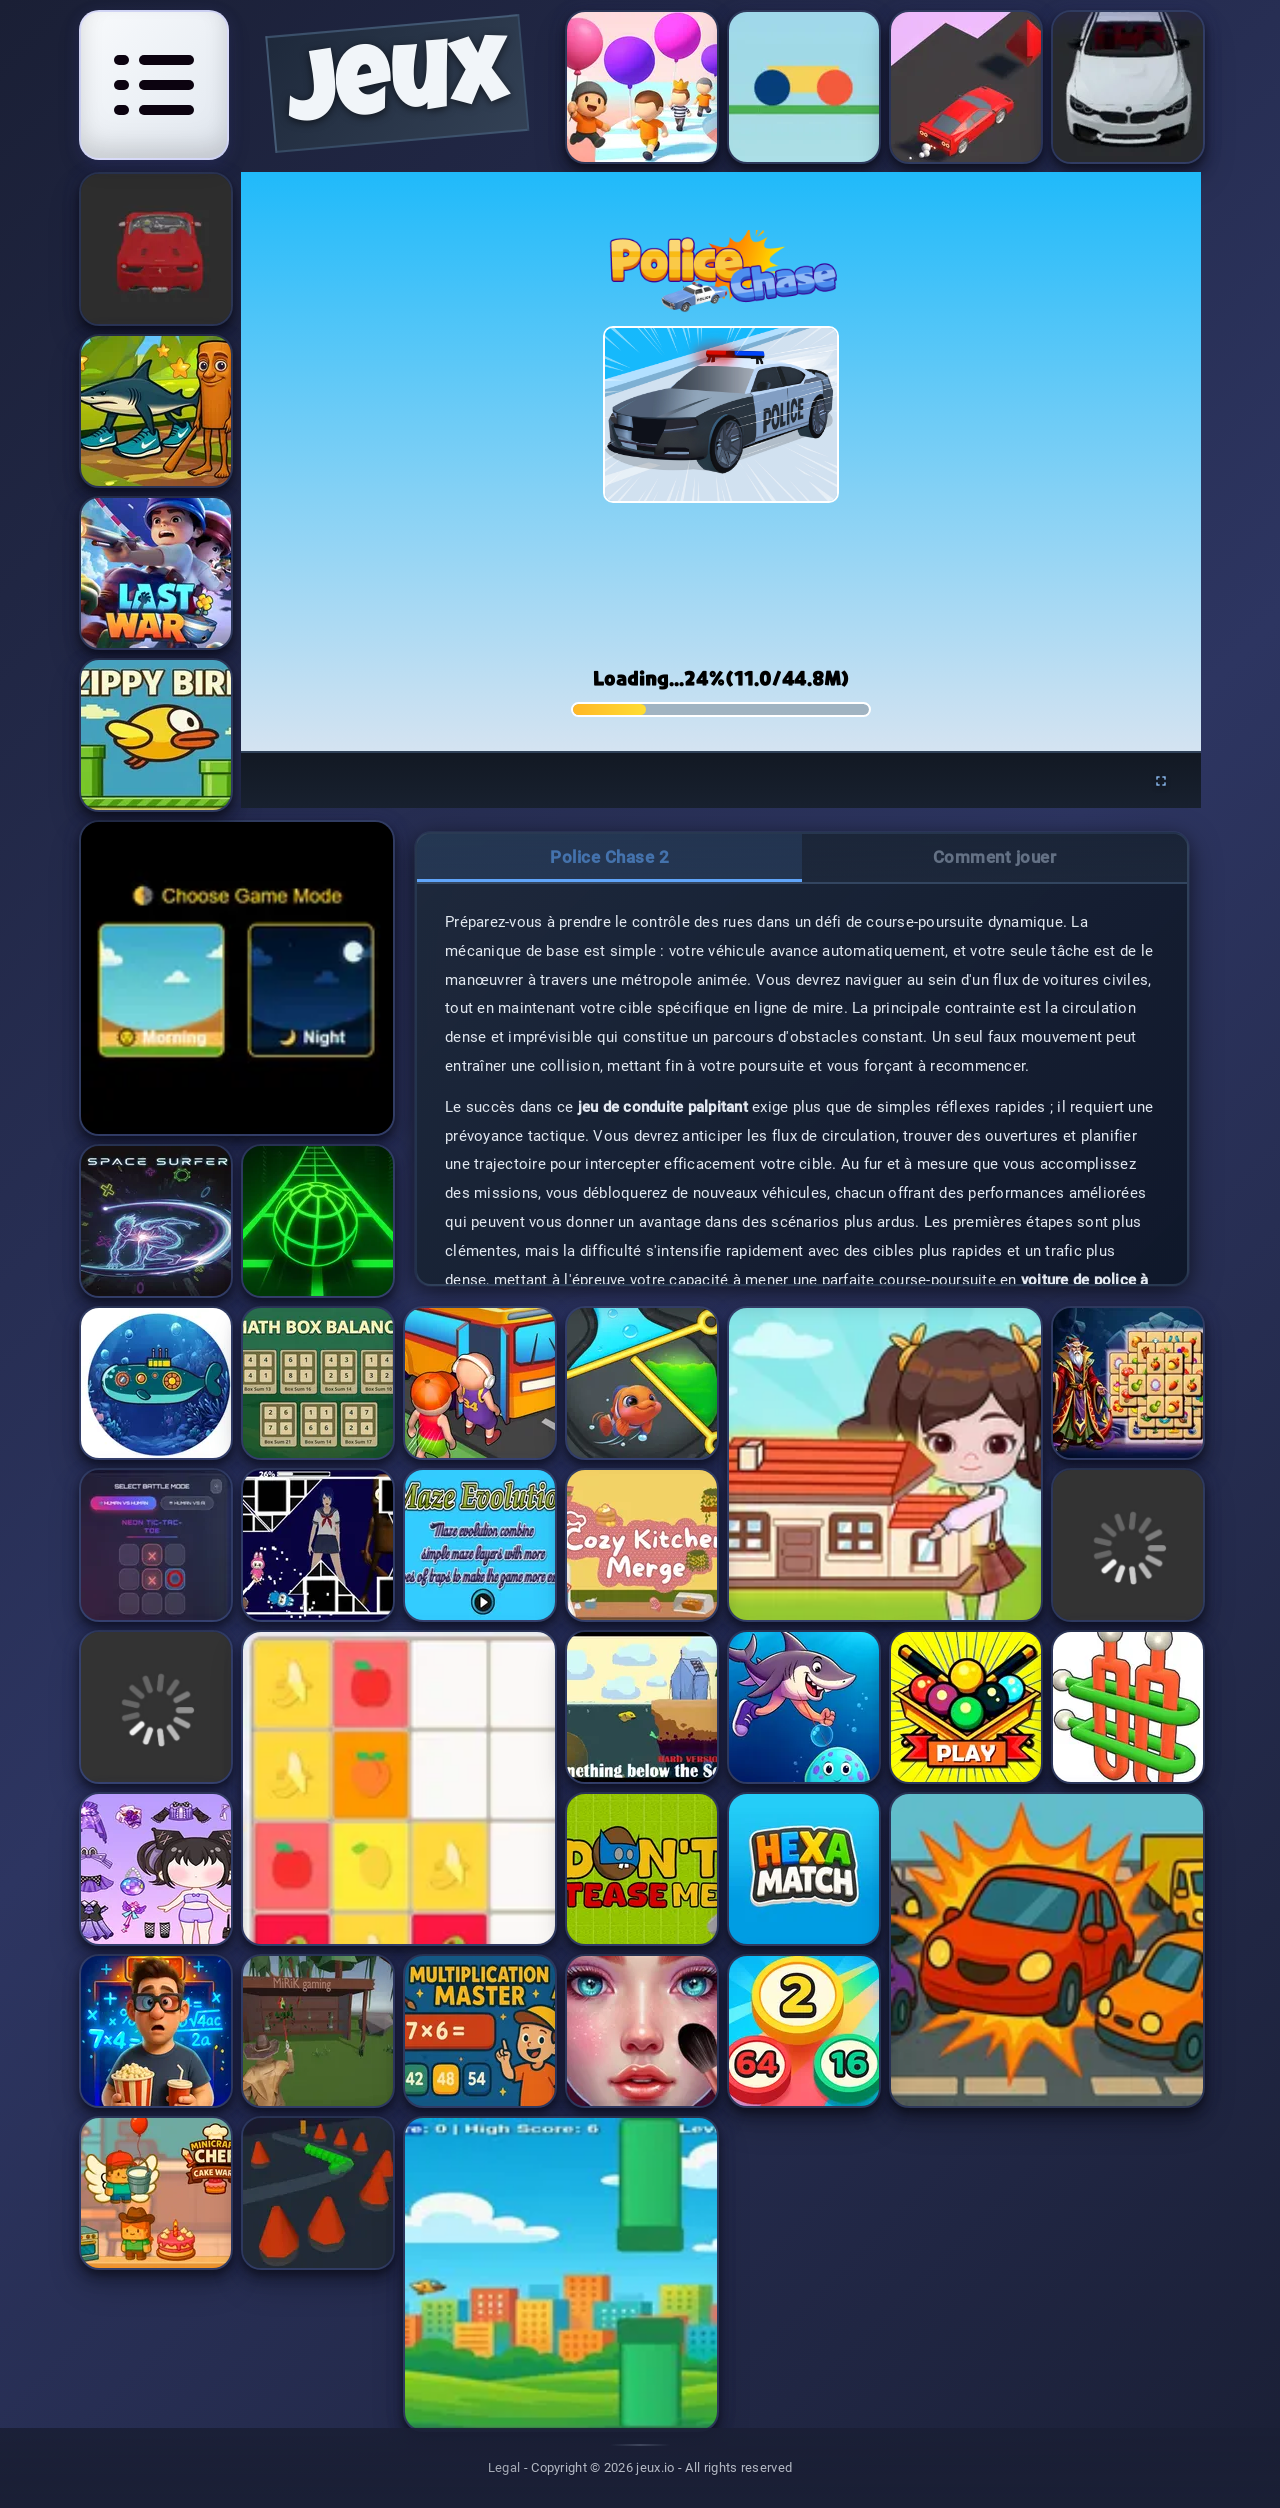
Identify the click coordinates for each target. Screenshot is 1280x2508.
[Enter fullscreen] (1161, 781)
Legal (504, 2467)
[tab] (609, 858)
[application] (721, 461)
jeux (397, 90)
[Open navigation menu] (154, 85)
